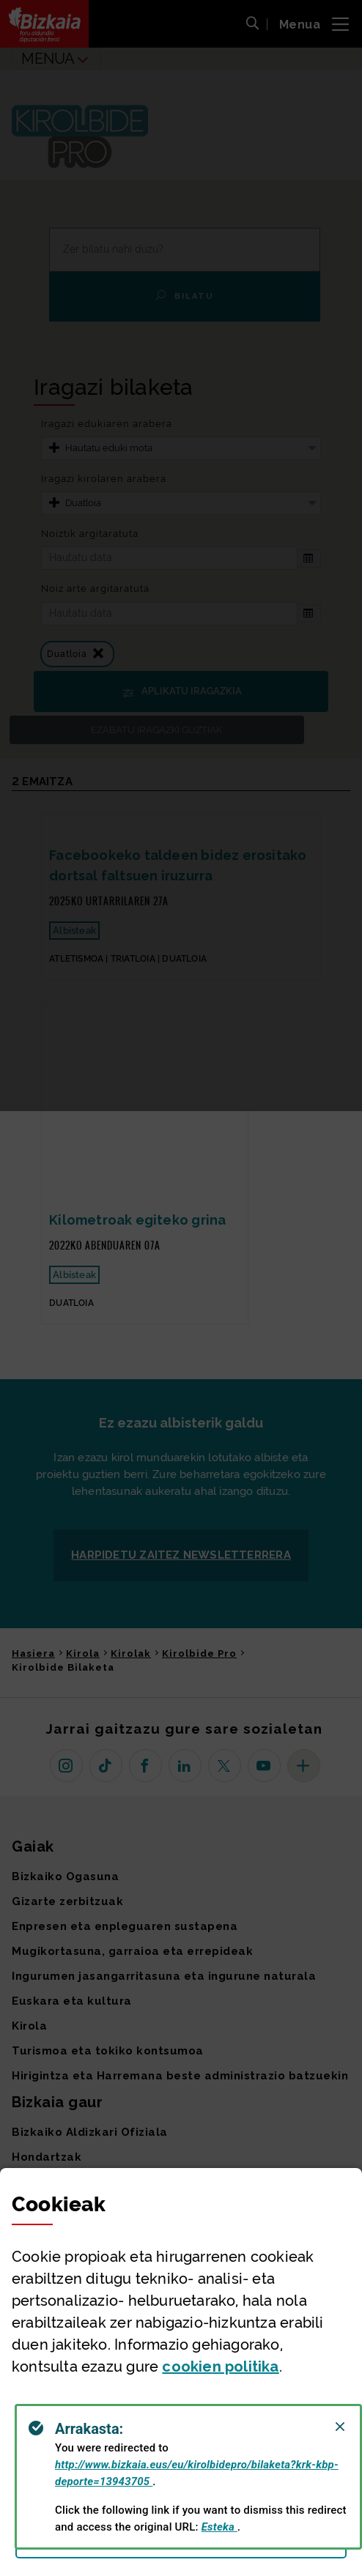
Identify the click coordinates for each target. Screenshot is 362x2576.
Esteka (219, 2527)
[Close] (340, 2426)
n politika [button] (220, 2366)
